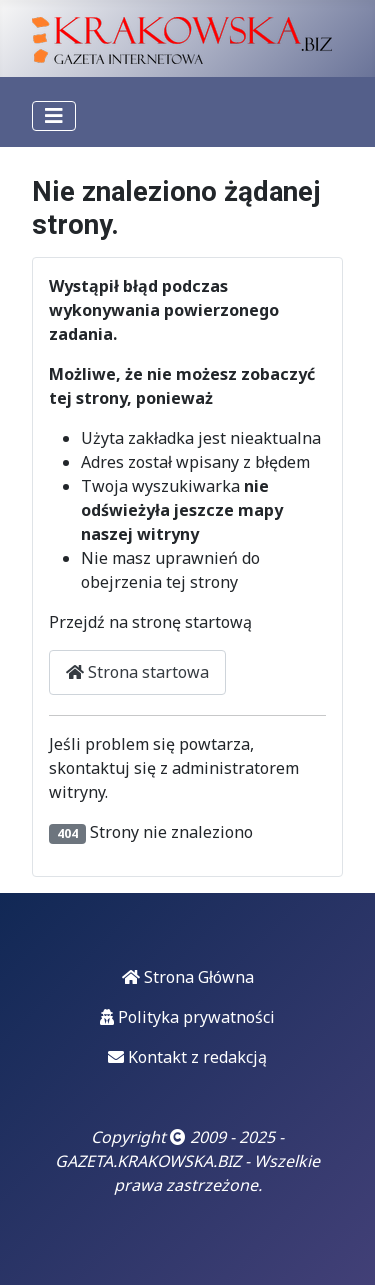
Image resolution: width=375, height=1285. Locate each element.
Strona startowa (137, 672)
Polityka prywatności (187, 1017)
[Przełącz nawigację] (54, 116)
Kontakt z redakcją (187, 1057)
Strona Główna (188, 977)
